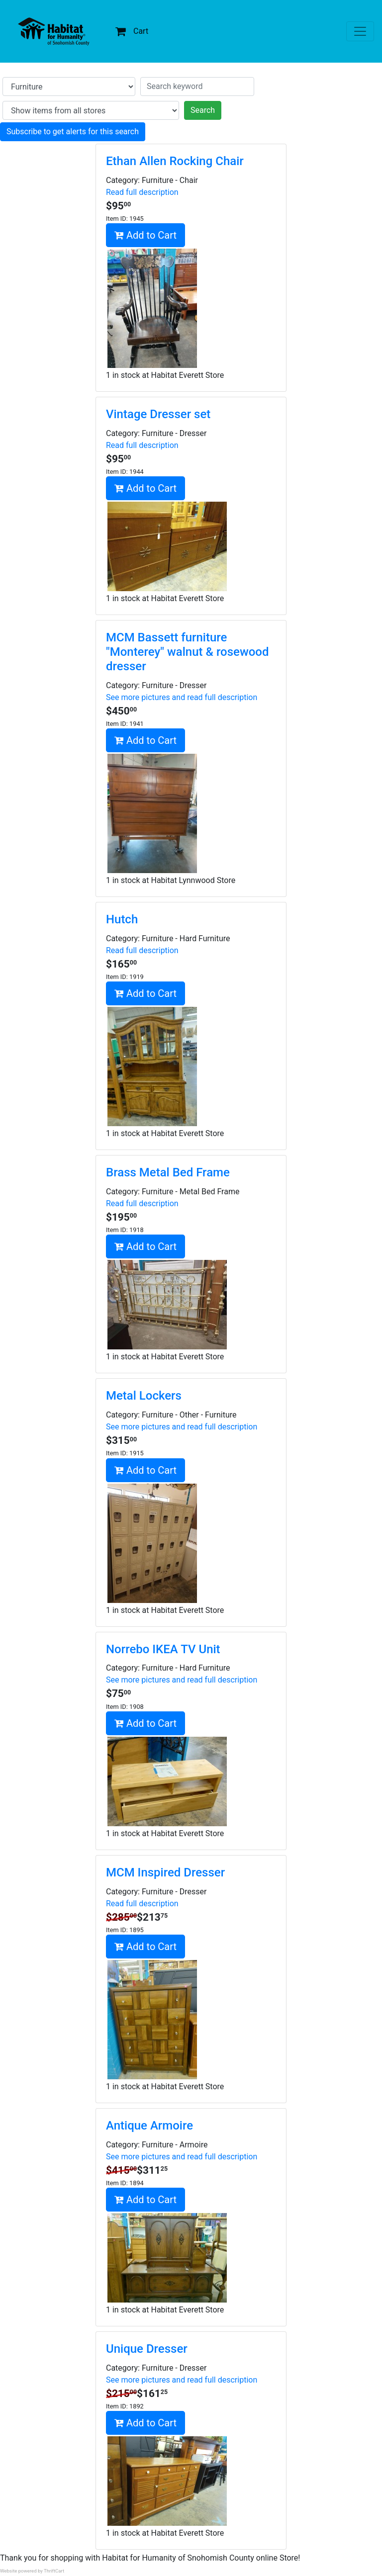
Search (203, 110)
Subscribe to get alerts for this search (72, 131)
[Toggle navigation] (360, 31)
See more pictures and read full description (181, 697)
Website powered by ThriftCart (32, 2571)
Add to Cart (145, 235)
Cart (131, 31)
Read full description (142, 192)
